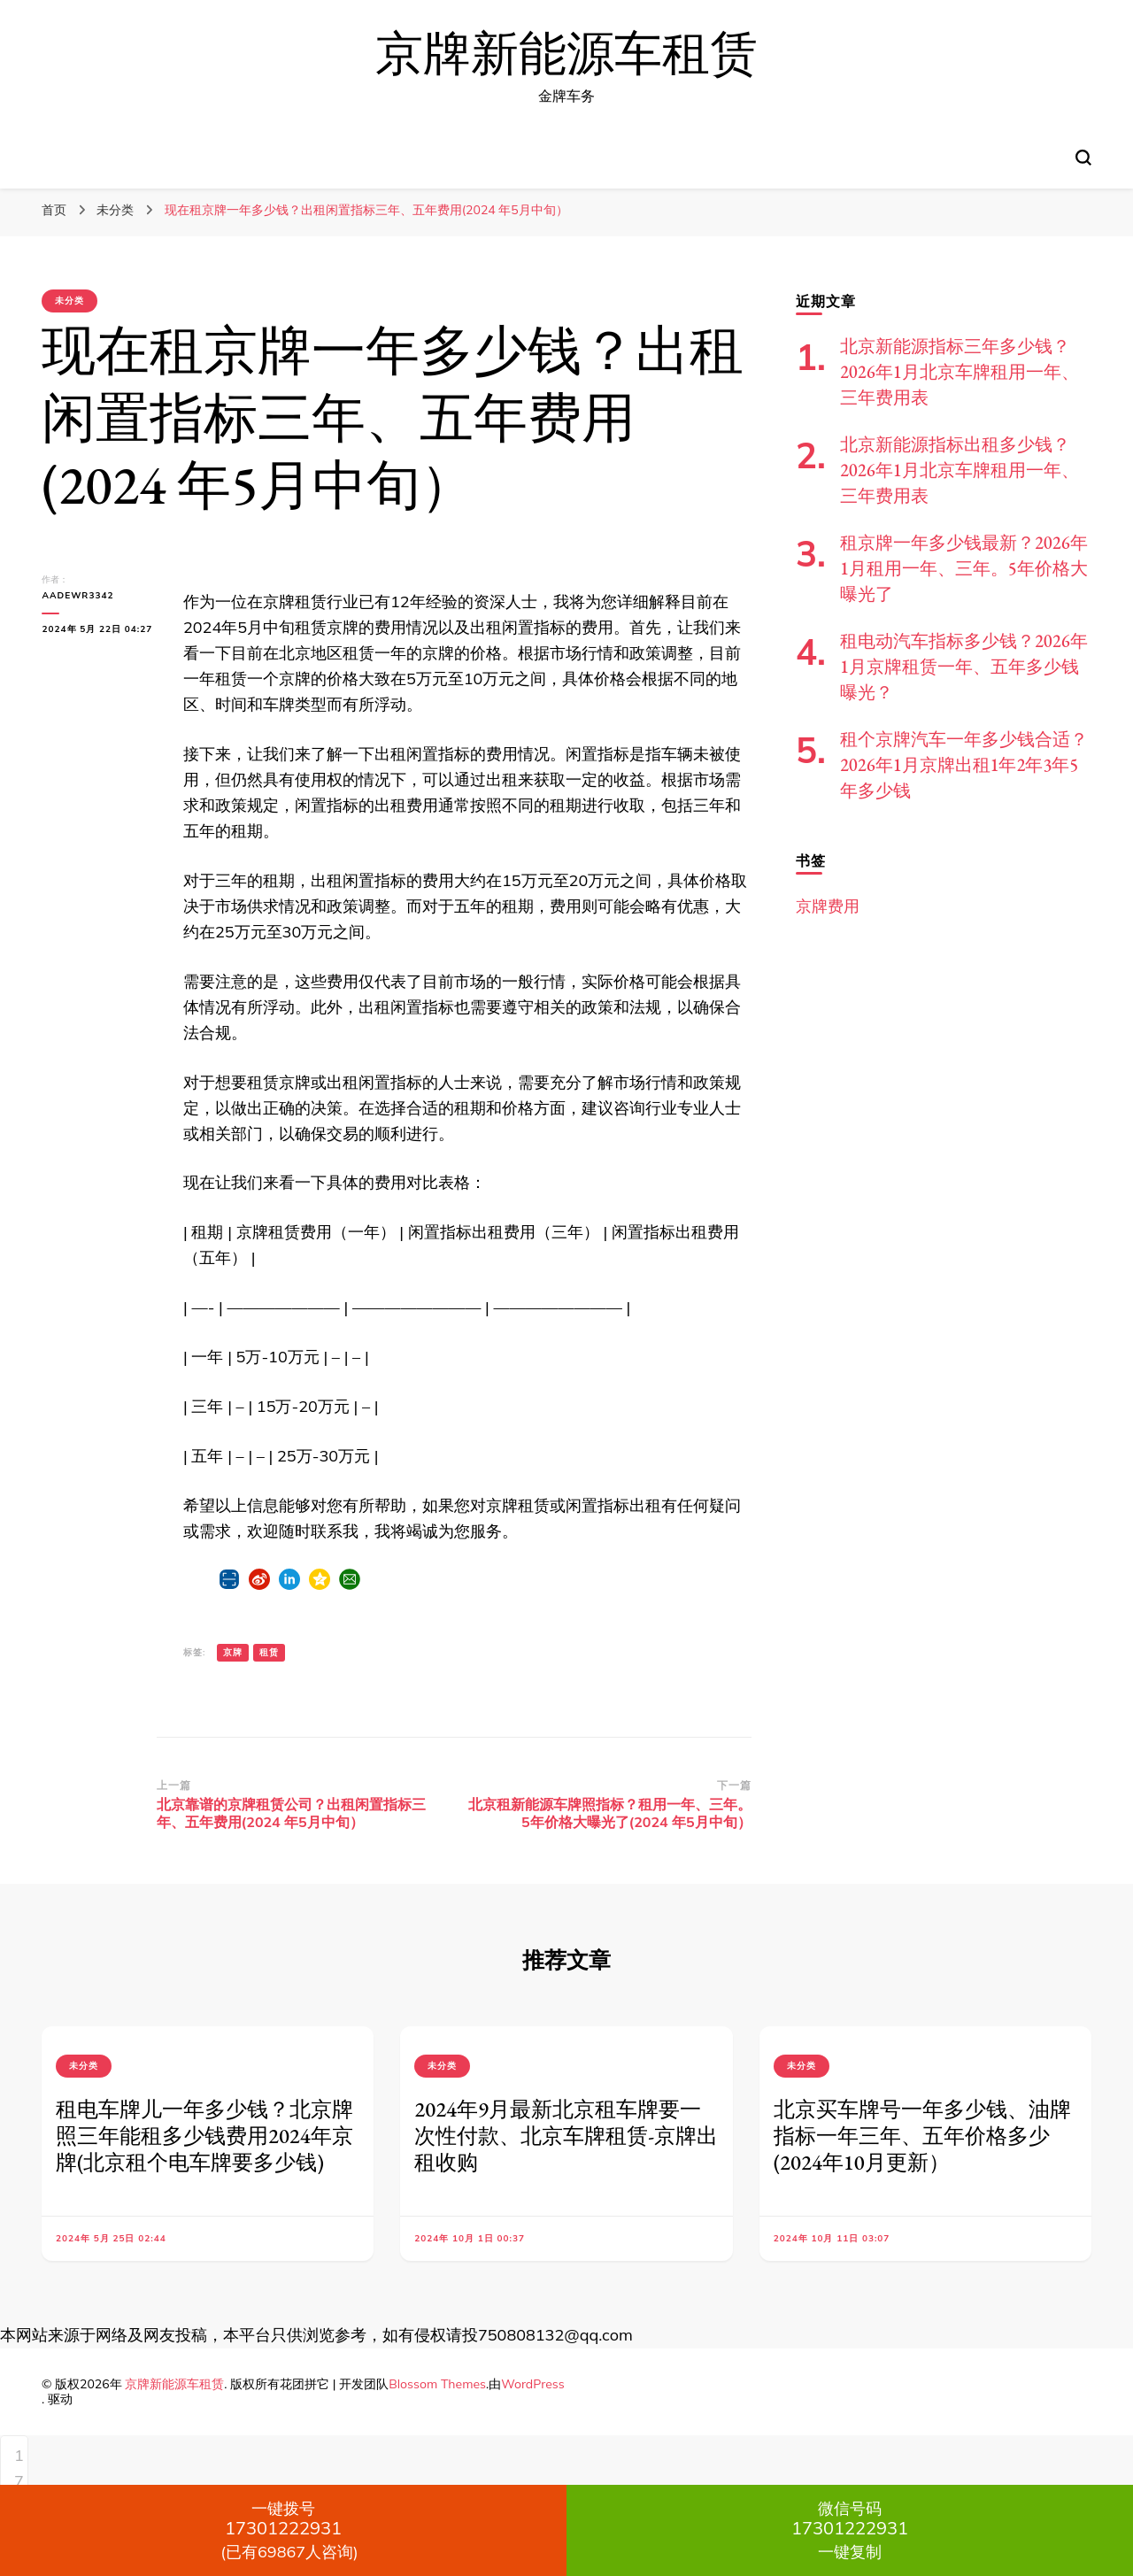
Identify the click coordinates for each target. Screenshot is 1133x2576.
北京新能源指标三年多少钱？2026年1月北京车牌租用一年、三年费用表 (959, 372)
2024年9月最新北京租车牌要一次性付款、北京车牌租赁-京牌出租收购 (566, 2135)
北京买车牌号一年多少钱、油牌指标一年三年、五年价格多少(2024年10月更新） (922, 2135)
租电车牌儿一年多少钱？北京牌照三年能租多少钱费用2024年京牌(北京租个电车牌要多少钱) (204, 2135)
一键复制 (849, 2530)
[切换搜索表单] (1083, 158)
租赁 (269, 1652)
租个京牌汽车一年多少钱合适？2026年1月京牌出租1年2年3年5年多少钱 (964, 765)
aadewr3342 (77, 595)
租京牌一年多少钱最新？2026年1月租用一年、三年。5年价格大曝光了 (964, 568)
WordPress (533, 2384)
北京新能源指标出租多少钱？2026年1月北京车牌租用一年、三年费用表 (959, 470)
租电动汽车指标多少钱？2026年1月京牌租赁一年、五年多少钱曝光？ (964, 666)
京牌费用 (827, 906)
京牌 (233, 1652)
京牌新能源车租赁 (566, 54)
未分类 (69, 300)
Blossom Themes (437, 2384)
